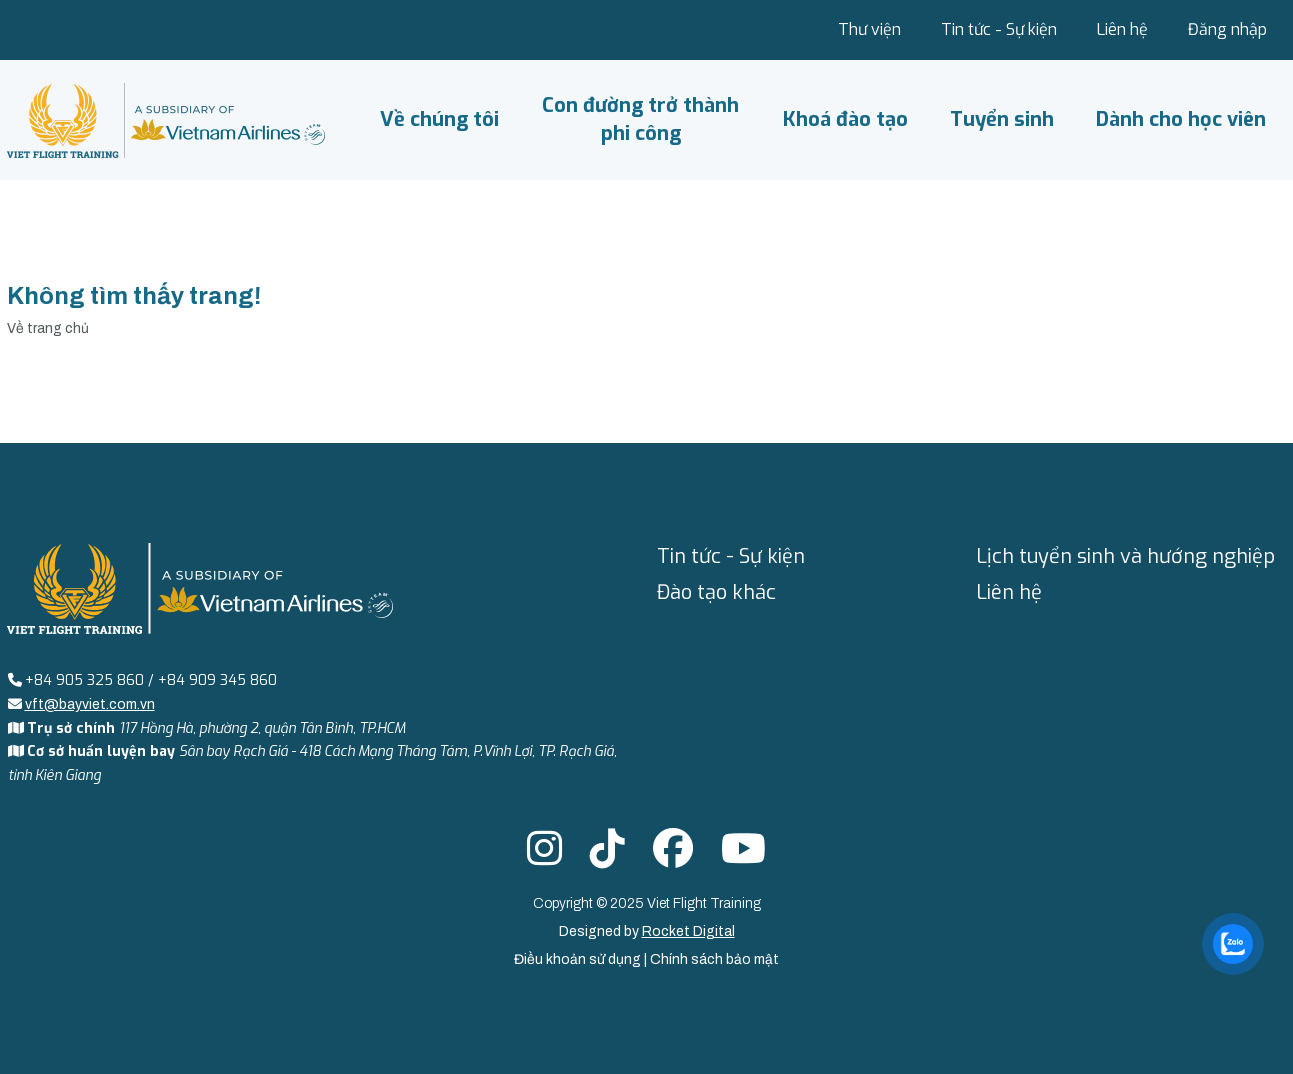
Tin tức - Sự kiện (999, 29)
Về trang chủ (48, 328)
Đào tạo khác (716, 592)
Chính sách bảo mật (714, 959)
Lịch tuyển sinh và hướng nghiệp (1125, 556)
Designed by (647, 931)
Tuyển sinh (1002, 119)
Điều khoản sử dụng (579, 959)
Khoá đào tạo (845, 119)
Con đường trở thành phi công (640, 119)
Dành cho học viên (1181, 119)
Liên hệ (1122, 29)
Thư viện (869, 29)
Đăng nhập (1227, 29)
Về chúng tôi (439, 119)
